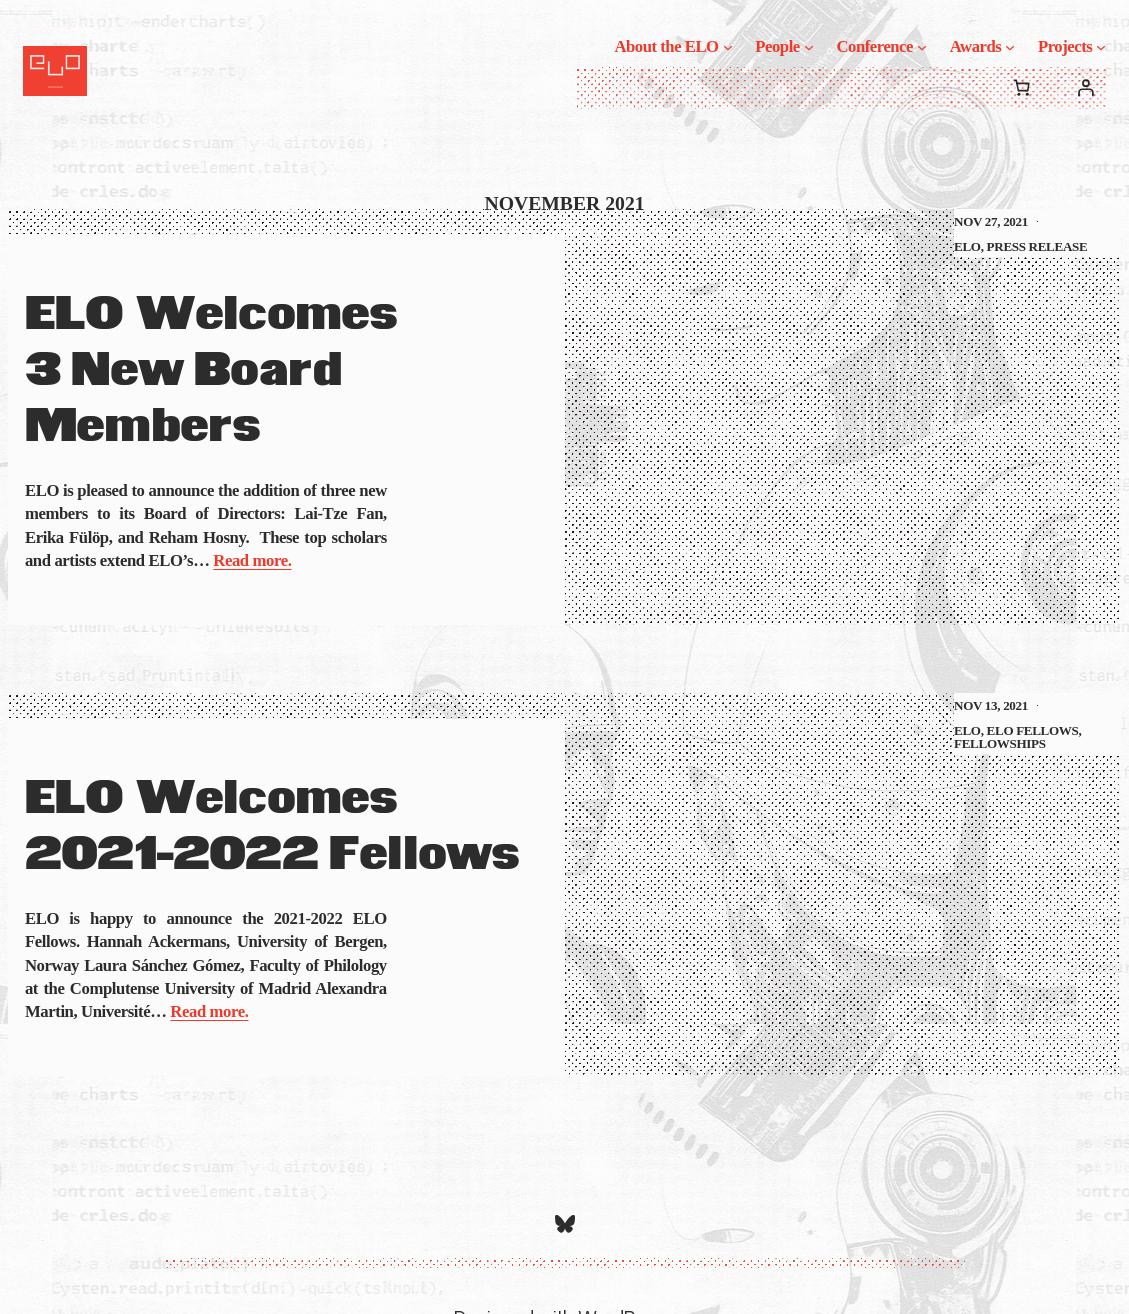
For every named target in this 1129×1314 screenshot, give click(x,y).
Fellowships (1000, 743)
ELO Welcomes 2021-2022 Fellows (272, 827)
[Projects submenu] (1101, 46)
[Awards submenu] (1010, 46)
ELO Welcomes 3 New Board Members (211, 372)
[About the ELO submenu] (728, 46)
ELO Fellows (1033, 730)
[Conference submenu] (922, 46)
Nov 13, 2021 (991, 705)
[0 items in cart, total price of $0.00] (1021, 88)
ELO (967, 246)
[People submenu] (809, 46)
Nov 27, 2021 (991, 221)
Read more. (252, 560)
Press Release (1037, 246)
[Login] (1086, 88)
